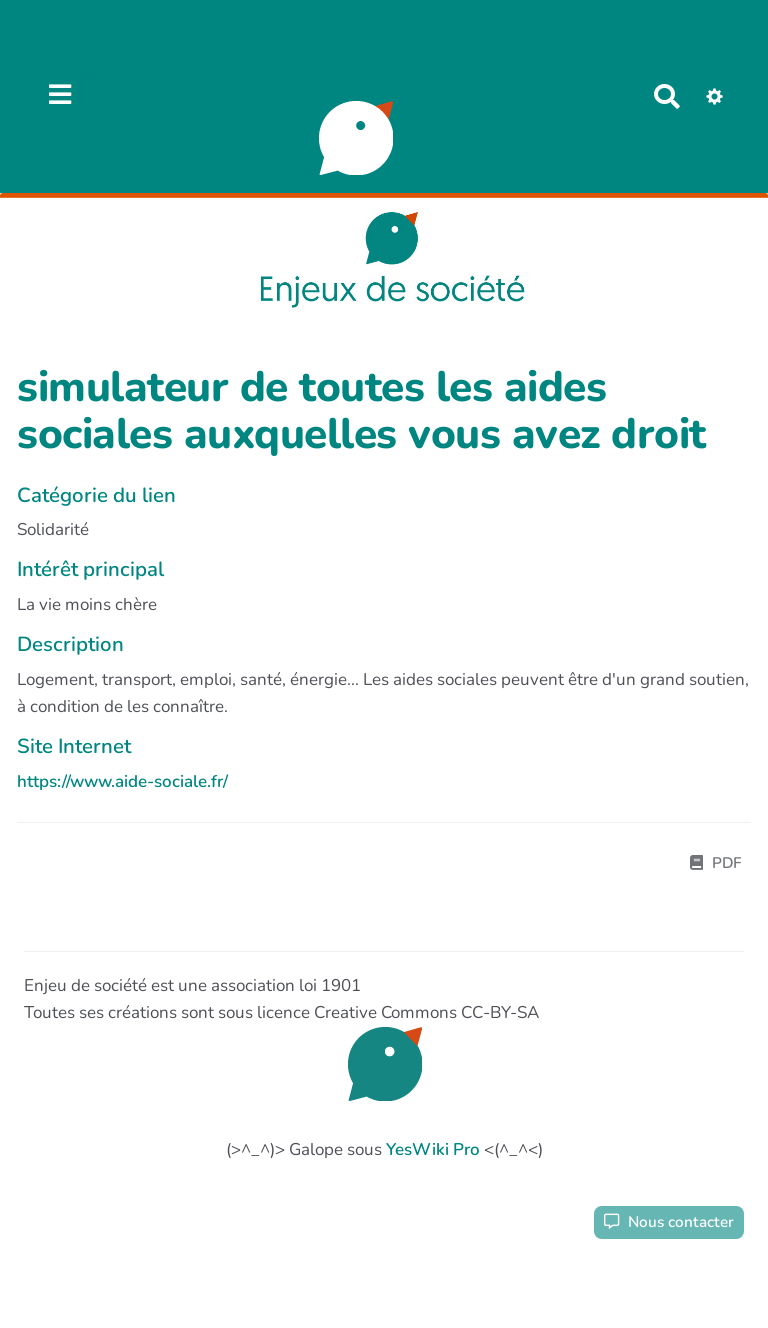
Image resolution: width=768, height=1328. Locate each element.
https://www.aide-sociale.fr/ (122, 781)
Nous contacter (669, 1222)
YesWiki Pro (433, 1149)
